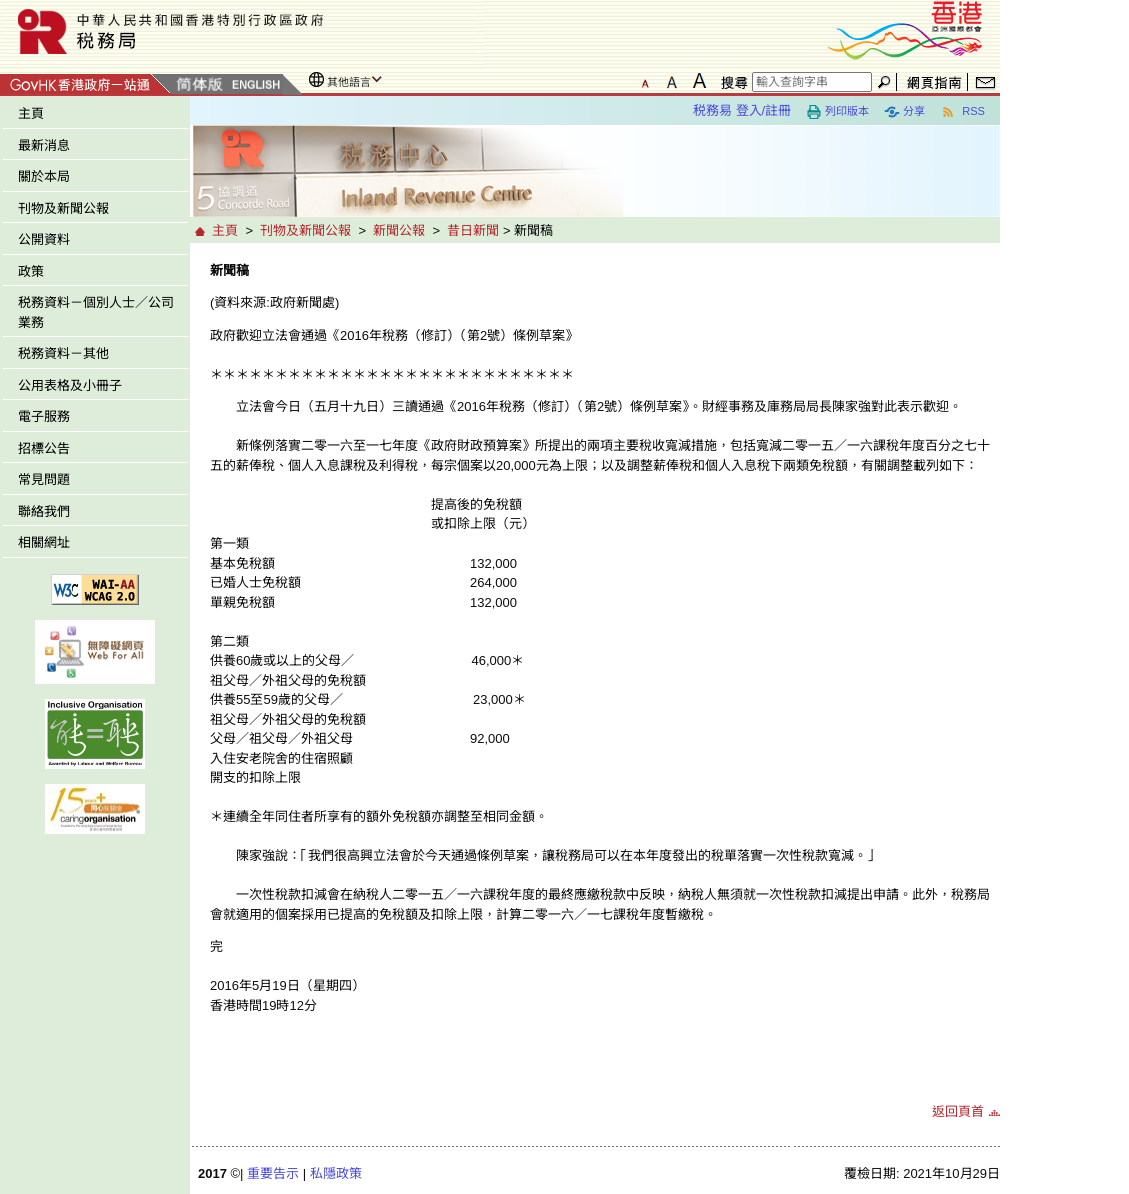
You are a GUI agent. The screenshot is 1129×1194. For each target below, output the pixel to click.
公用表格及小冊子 (70, 385)
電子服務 (44, 416)
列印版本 (837, 112)
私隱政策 (336, 1173)
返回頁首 (958, 1111)
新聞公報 (399, 230)
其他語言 (349, 82)
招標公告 (44, 448)
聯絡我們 (44, 511)
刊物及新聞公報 (63, 208)
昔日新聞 (473, 230)
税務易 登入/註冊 (742, 110)
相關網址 (44, 542)
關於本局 (44, 176)
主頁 (31, 113)
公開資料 (44, 239)
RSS (962, 112)
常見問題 (44, 479)
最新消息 (44, 145)
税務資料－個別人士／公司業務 (96, 312)
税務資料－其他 (63, 353)
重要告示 (273, 1173)
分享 (904, 112)
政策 (31, 271)
